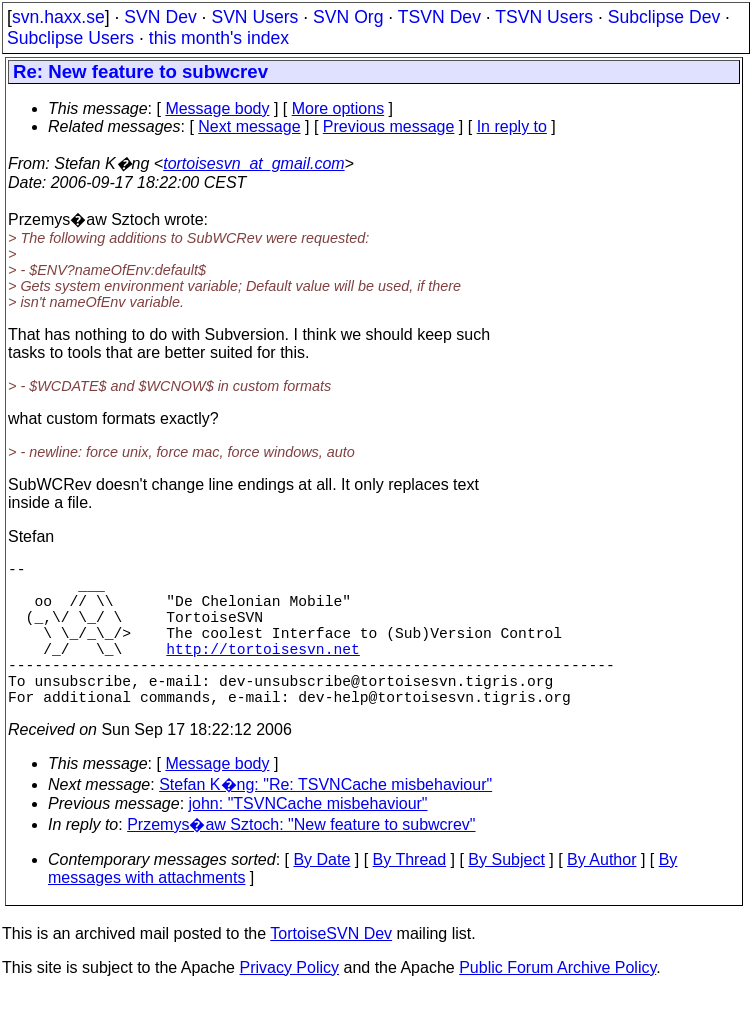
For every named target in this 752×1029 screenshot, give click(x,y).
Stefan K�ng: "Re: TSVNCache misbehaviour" (325, 820)
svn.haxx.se (58, 17)
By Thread (410, 895)
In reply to (512, 126)
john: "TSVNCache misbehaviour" (308, 839)
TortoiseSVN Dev (331, 969)
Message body (217, 108)
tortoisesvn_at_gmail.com (253, 163)
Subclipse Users (70, 38)
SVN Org (348, 17)
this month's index (219, 38)
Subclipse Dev (664, 17)
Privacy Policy (289, 1003)
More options (338, 108)
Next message (249, 126)
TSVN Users (544, 17)
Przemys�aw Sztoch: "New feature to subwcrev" (301, 860)
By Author (601, 895)
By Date (321, 895)
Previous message (389, 126)
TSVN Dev (439, 17)
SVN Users (254, 17)
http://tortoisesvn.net (262, 672)
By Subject (506, 895)
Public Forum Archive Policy (557, 1003)
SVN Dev (160, 17)
